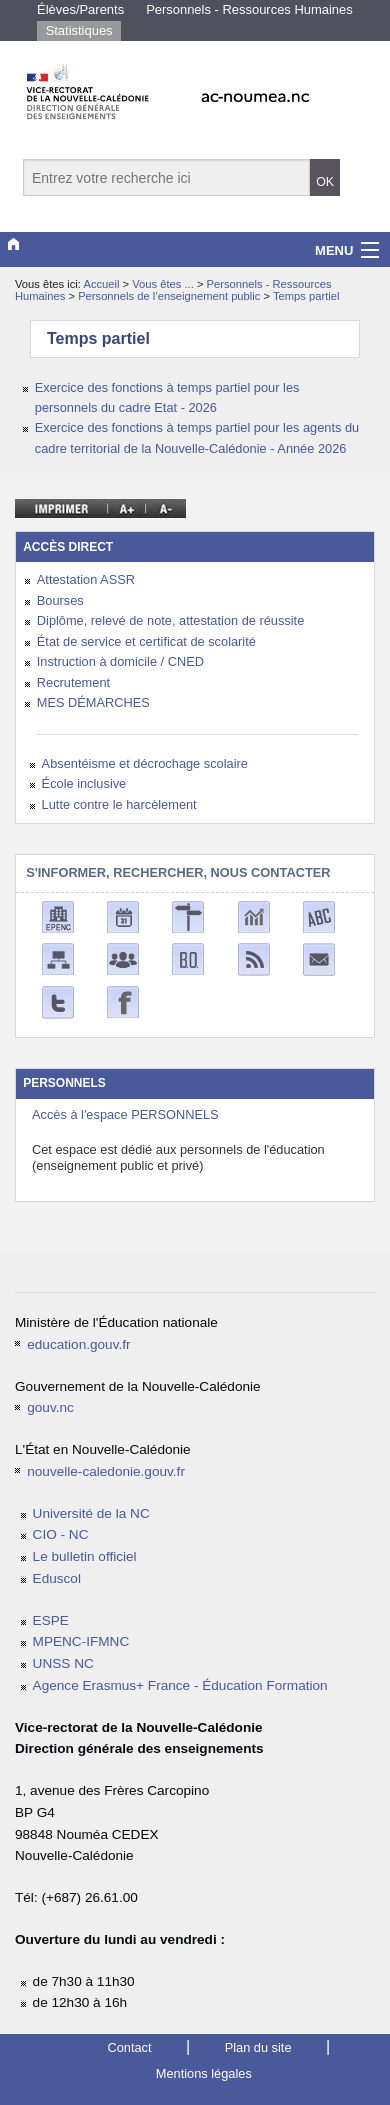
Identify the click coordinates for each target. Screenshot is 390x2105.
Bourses (60, 600)
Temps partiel (306, 296)
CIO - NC (61, 1534)
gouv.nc (50, 1407)
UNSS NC (63, 1663)
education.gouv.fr (78, 1344)
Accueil (101, 284)
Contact (129, 2047)
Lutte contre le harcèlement (119, 804)
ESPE (51, 1620)
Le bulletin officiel (85, 1556)
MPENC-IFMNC (81, 1641)
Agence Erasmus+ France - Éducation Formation (180, 1685)
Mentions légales (204, 2073)
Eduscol (57, 1578)
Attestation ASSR (86, 579)
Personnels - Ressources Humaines (249, 9)
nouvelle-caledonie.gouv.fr (106, 1471)
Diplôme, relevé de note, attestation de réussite (170, 620)
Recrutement (73, 682)
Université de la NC (91, 1513)
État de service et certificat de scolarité (146, 641)
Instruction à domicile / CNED (120, 661)
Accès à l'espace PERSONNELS (125, 1114)
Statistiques (79, 30)
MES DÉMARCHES (93, 702)
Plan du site (258, 2047)
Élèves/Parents (80, 9)
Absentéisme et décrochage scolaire (145, 763)
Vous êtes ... (164, 284)
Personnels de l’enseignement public (170, 296)
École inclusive (84, 783)
